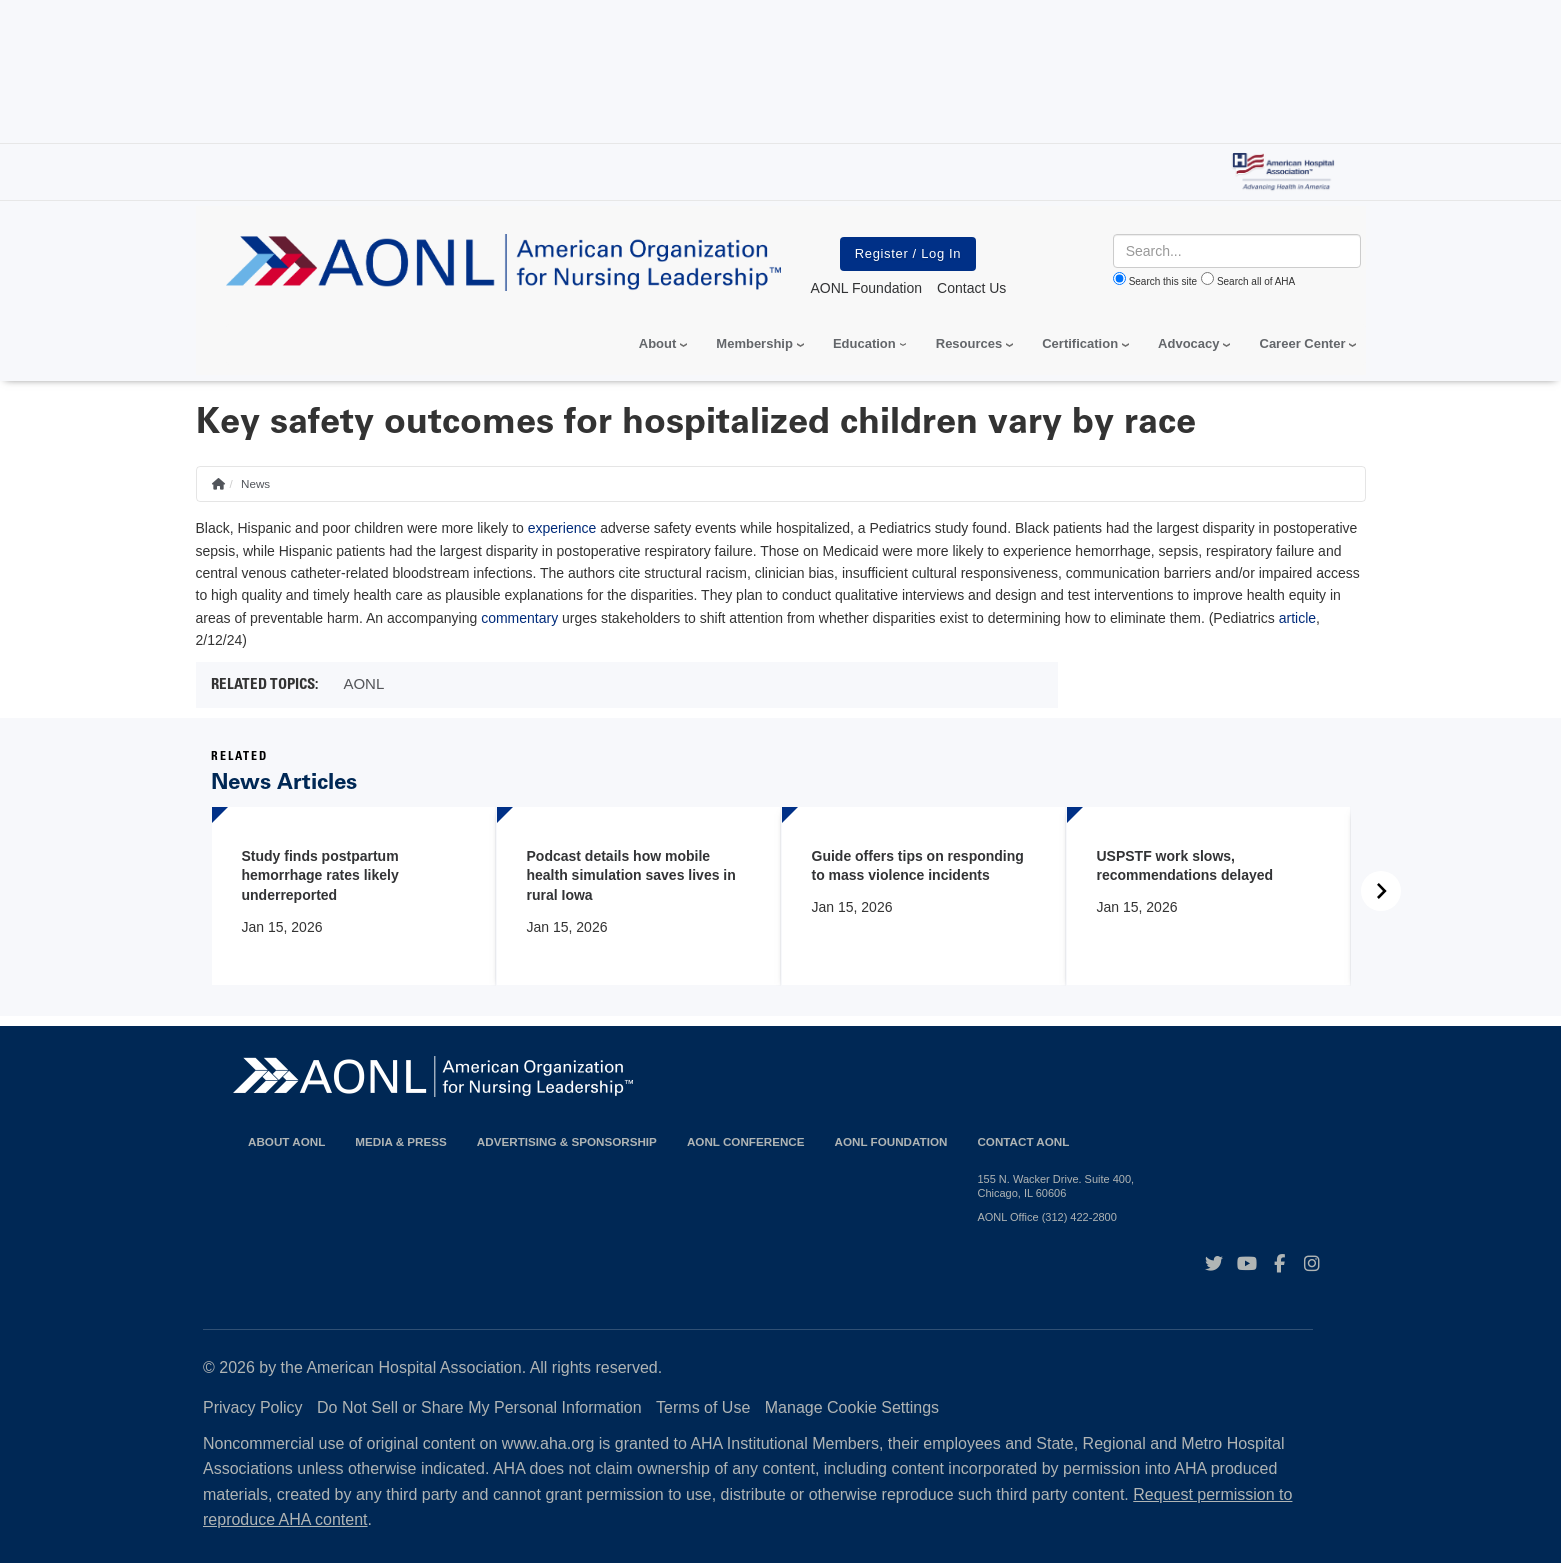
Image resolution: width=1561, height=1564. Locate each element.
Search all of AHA (1256, 281)
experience (562, 528)
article (1297, 618)
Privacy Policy (253, 1407)
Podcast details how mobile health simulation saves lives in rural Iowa (631, 875)
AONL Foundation (891, 1141)
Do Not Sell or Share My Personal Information (479, 1407)
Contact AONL (1023, 1141)
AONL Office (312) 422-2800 (1046, 1217)
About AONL (286, 1141)
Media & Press (401, 1141)
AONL (363, 683)
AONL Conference (746, 1141)
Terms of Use (703, 1407)
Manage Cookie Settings (852, 1407)
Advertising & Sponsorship (567, 1141)
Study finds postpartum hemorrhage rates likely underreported (320, 875)
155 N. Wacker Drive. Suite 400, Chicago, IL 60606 (1055, 1186)
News (255, 483)
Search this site (1163, 281)
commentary (519, 618)
